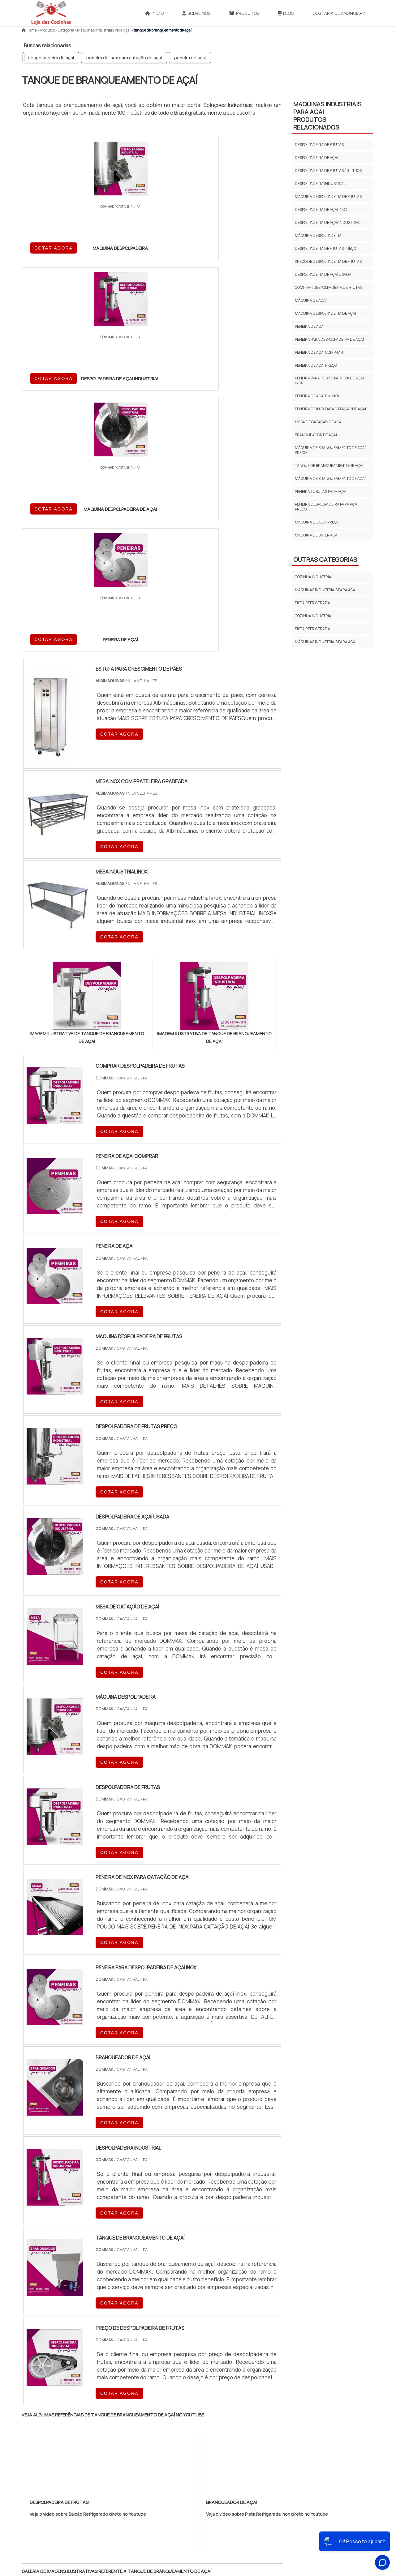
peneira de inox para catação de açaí (124, 58)
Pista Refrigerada (312, 628)
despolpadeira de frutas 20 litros (328, 170)
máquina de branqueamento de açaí (330, 478)
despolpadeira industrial (320, 183)
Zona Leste (154, 2474)
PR (114, 2421)
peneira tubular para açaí (320, 491)
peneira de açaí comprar (319, 352)
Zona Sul (128, 2474)
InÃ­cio (237, 2532)
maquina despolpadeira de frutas (328, 196)
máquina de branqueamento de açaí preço (330, 450)
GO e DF (205, 2421)
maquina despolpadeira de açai (325, 313)
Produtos (244, 13)
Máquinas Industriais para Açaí (325, 641)
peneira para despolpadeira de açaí (329, 339)
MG (71, 2421)
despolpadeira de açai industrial (327, 222)
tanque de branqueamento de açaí (329, 465)
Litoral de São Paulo (229, 2474)
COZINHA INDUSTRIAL (314, 576)
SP (100, 2421)
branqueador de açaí (316, 435)
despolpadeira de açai (51, 58)
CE (187, 2421)
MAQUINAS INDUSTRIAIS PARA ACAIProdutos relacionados (327, 115)
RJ (56, 2421)
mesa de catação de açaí (318, 422)
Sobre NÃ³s (262, 2532)
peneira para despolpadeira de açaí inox (329, 380)
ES (86, 2421)
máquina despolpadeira (318, 235)
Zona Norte (72, 2474)
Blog (286, 13)
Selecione (36, 2421)
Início (154, 13)
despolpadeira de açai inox (321, 209)
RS (143, 2421)
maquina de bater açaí (316, 535)
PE (158, 2421)
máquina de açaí (311, 300)
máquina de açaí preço (317, 522)
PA (240, 2421)
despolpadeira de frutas (319, 144)
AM (225, 2421)
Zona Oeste (101, 2474)
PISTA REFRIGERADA (312, 602)
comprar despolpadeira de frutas (328, 287)
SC (129, 2421)
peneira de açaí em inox (317, 396)
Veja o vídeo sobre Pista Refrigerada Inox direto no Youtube (267, 2126)
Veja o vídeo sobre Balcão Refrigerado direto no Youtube (88, 2126)
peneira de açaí (190, 58)
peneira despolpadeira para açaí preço (326, 507)
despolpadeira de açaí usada (323, 274)
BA (172, 2421)
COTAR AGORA (54, 246)
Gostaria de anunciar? (338, 13)
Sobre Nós (196, 13)
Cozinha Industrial (314, 615)
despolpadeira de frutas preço (325, 248)
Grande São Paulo (188, 2474)
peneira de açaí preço (316, 365)
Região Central (40, 2474)
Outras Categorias (325, 559)
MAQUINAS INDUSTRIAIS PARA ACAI (325, 589)
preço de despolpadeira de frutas (328, 261)
